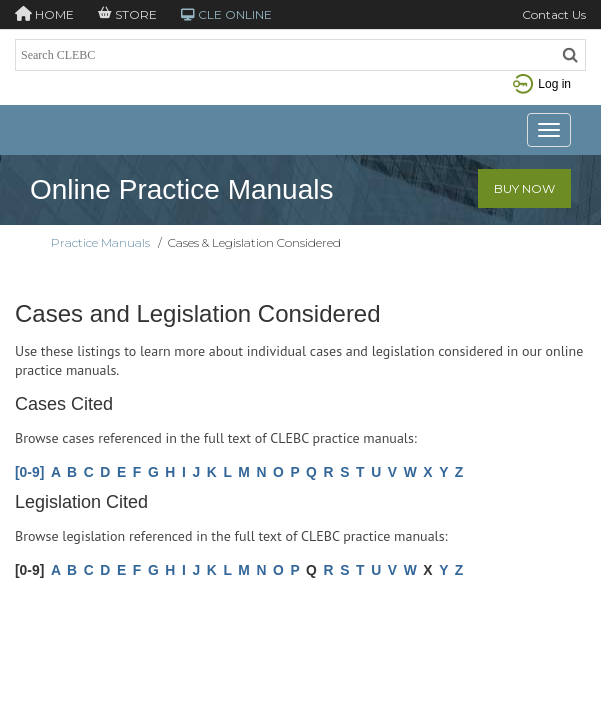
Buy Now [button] (524, 188)
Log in (542, 84)
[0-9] (29, 472)
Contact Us (554, 14)
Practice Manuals (100, 242)
